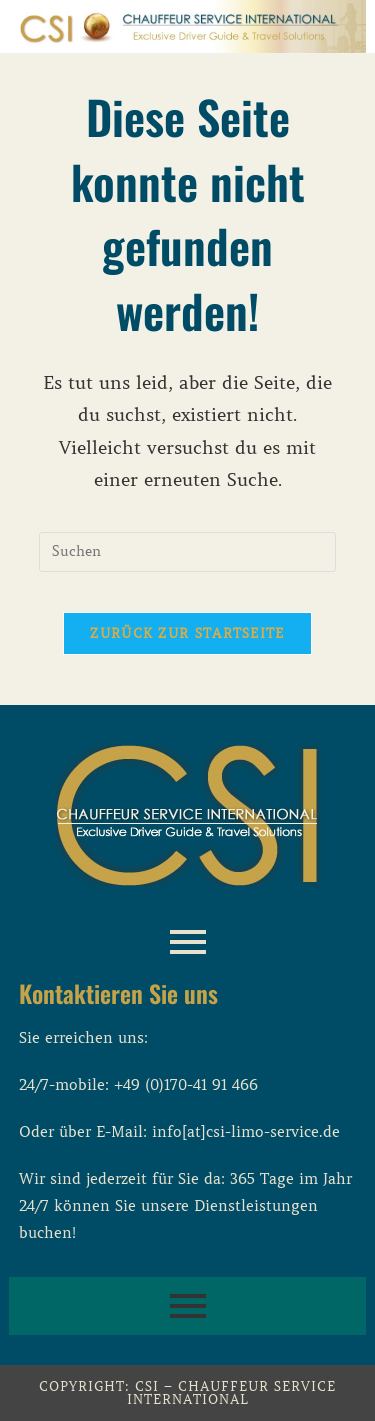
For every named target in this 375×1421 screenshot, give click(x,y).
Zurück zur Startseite (187, 633)
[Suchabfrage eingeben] (187, 552)
